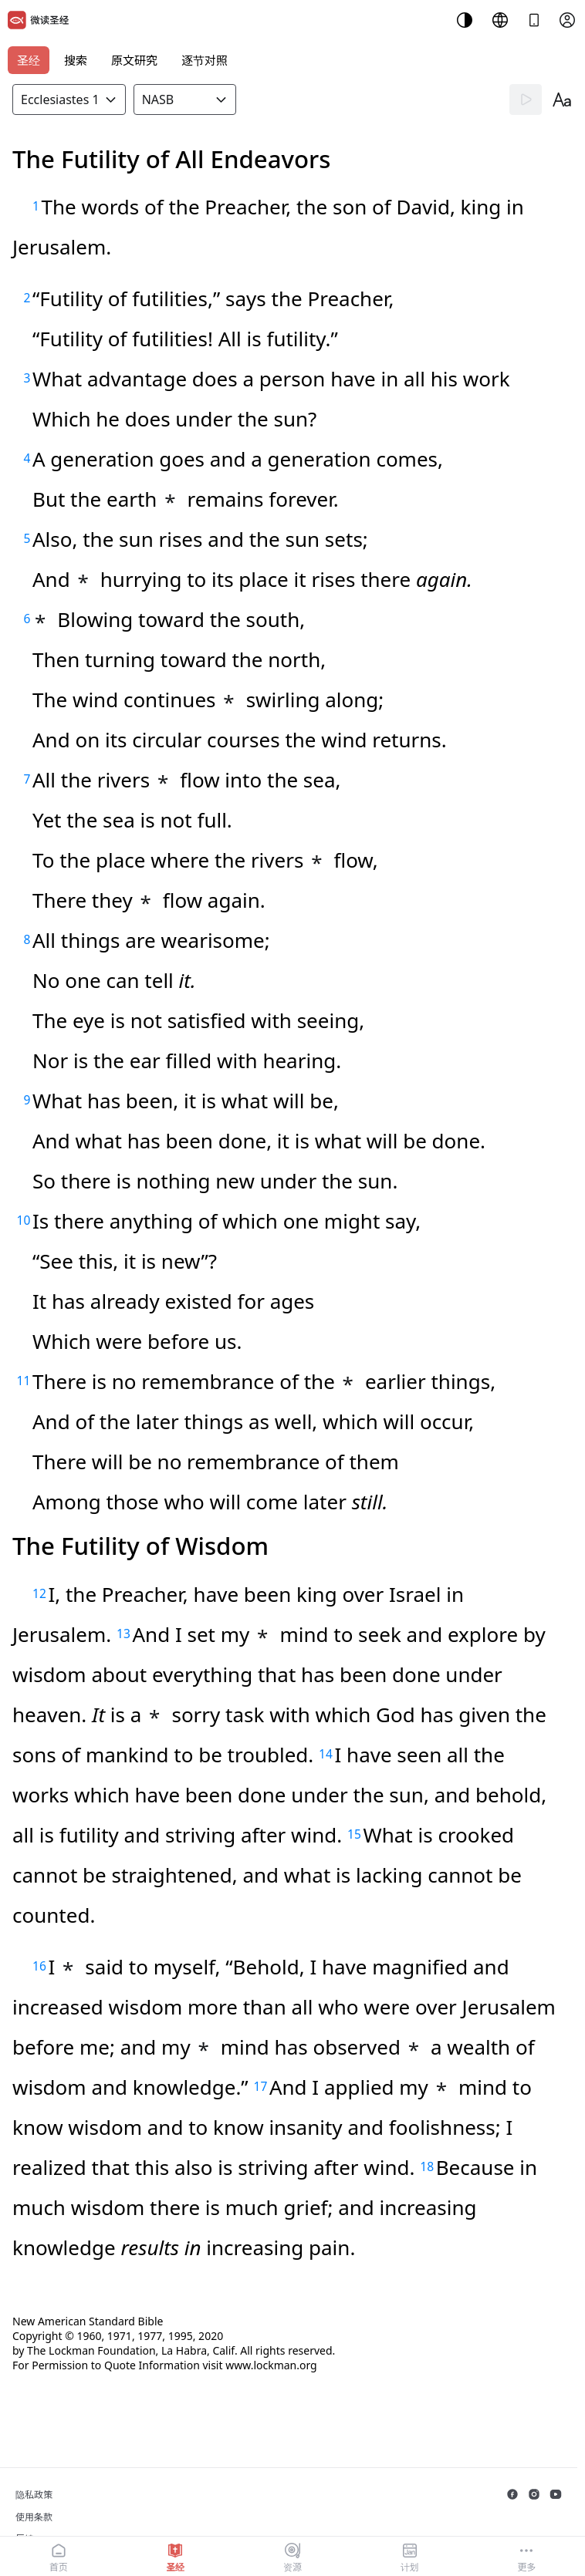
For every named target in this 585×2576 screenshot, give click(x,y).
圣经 (28, 60)
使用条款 (33, 2517)
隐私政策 (33, 2494)
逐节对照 (204, 60)
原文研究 (134, 60)
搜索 (75, 60)
